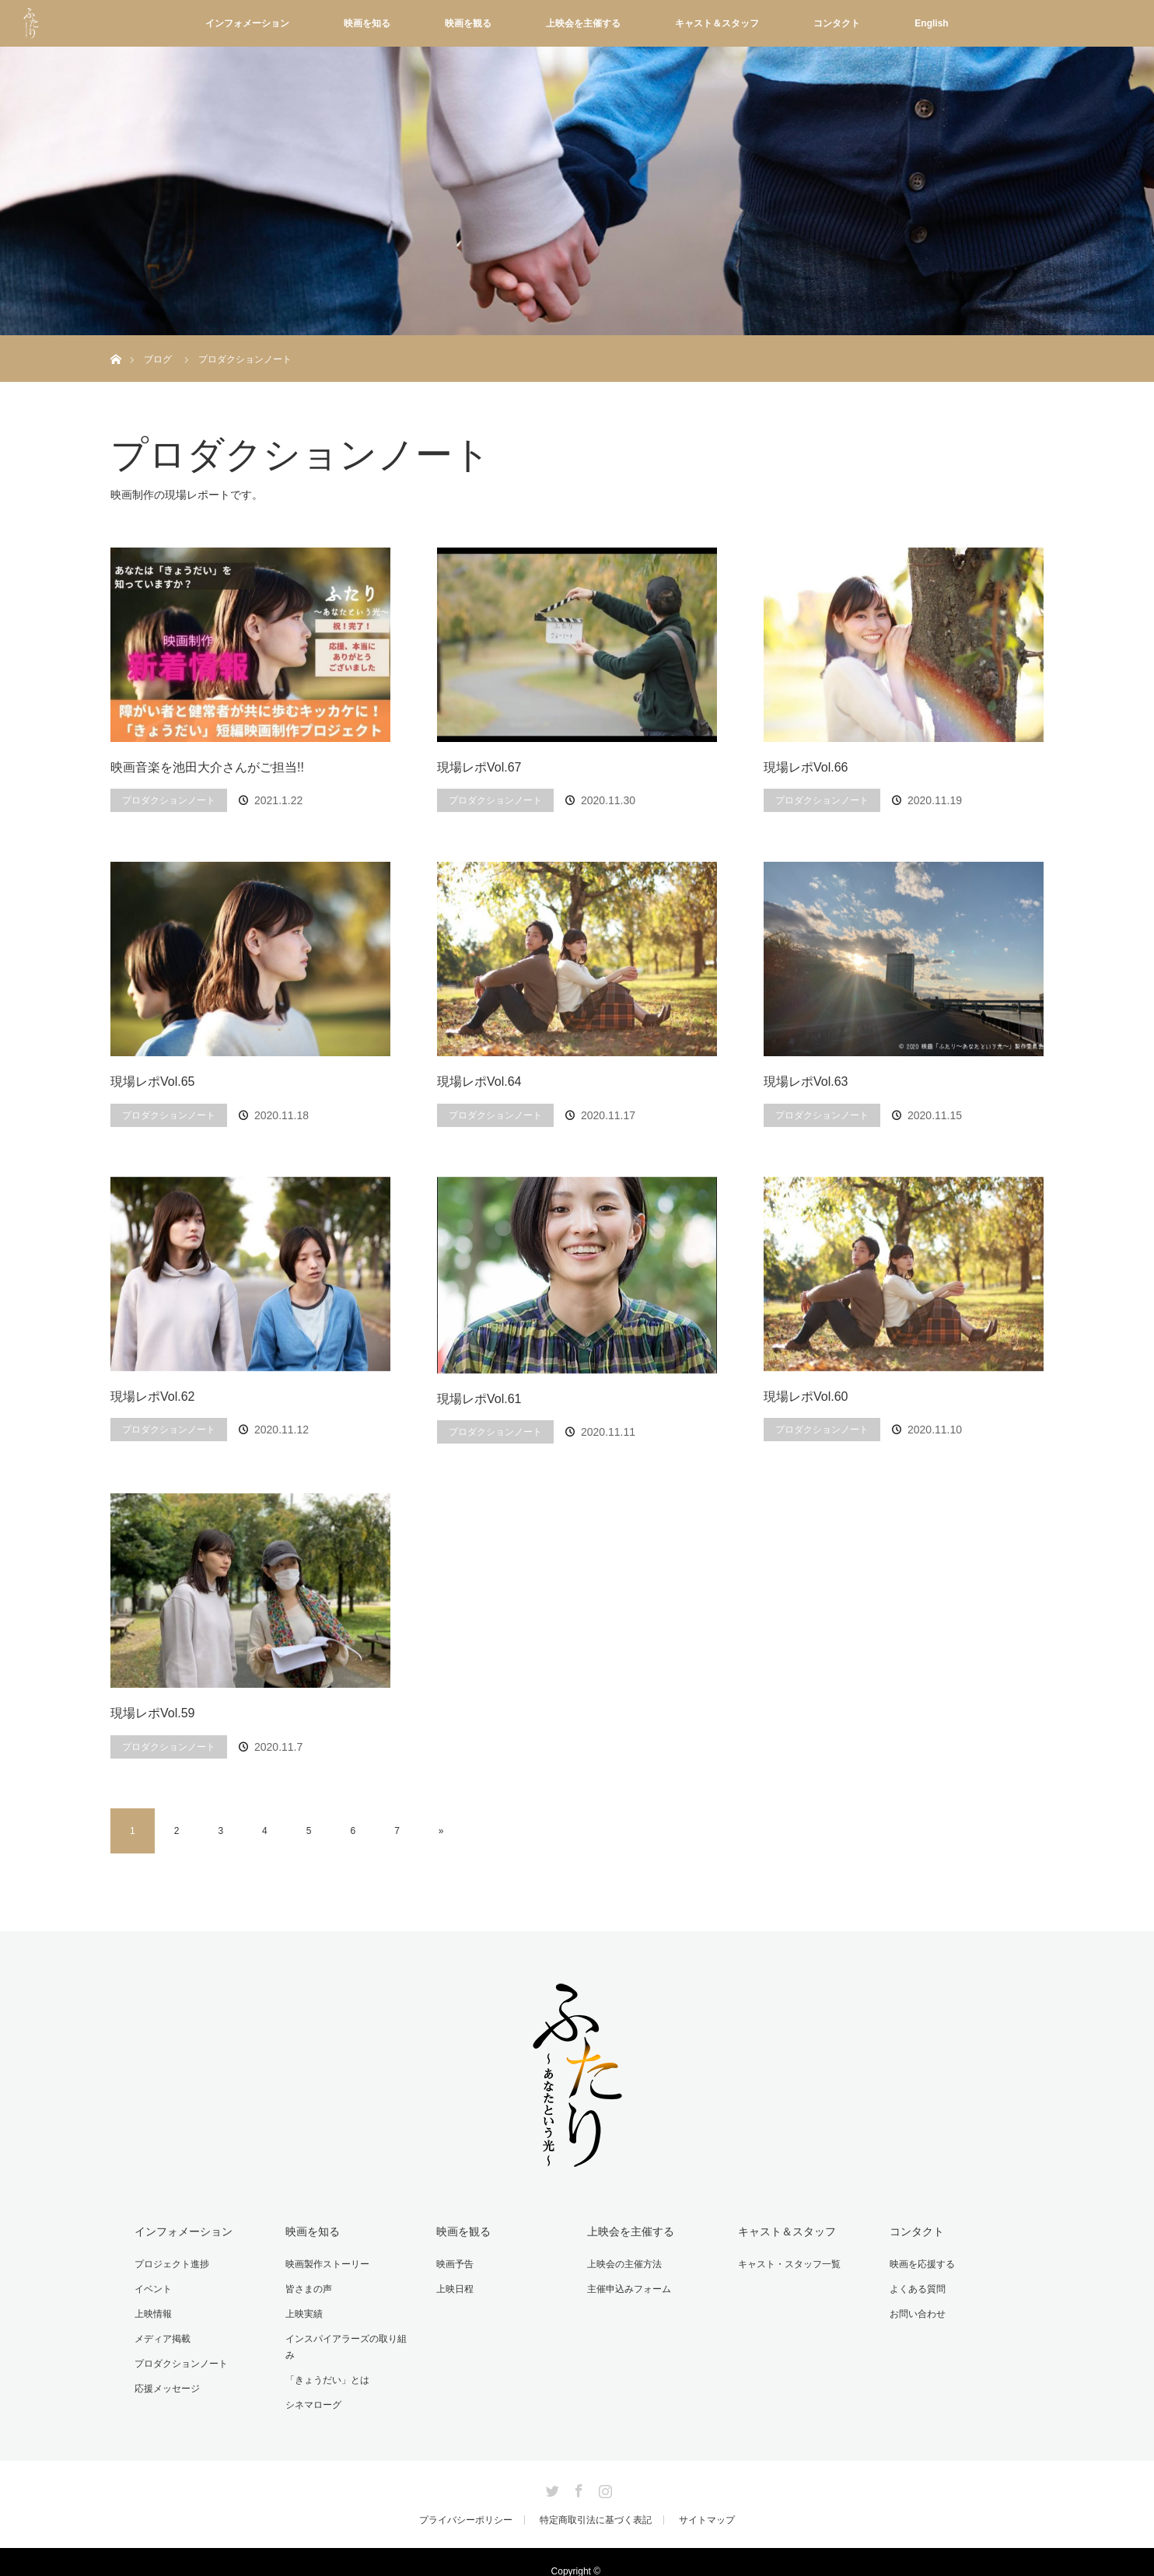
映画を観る (468, 23)
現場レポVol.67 (479, 767)
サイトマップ (707, 2501)
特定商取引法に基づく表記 (596, 2501)
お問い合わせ (916, 2313)
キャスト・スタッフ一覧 (788, 2263)
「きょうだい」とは (327, 2362)
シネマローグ (313, 2386)
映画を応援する (920, 2263)
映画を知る (367, 23)
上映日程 (454, 2288)
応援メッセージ (166, 2386)
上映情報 (152, 2313)
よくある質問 (916, 2288)
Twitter (550, 2469)
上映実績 (303, 2313)
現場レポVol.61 (479, 1398)
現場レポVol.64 (479, 1081)
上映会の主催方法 (623, 2263)
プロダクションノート (168, 800)
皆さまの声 (308, 2288)
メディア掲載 (162, 2337)
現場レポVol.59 (152, 1713)
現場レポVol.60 (806, 1396)
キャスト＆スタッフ (717, 23)
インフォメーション (247, 23)
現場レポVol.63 (806, 1081)
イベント (152, 2288)
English (931, 23)
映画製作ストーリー (327, 2263)
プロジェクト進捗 (171, 2263)
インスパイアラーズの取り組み (350, 2337)
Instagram (603, 2469)
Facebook (577, 2469)
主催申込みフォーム (628, 2288)
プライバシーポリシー (465, 2501)
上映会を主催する (583, 23)
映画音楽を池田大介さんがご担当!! (207, 767)
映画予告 (454, 2263)
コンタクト (836, 23)
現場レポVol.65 (152, 1081)
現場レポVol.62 (152, 1396)
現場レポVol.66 (806, 767)
